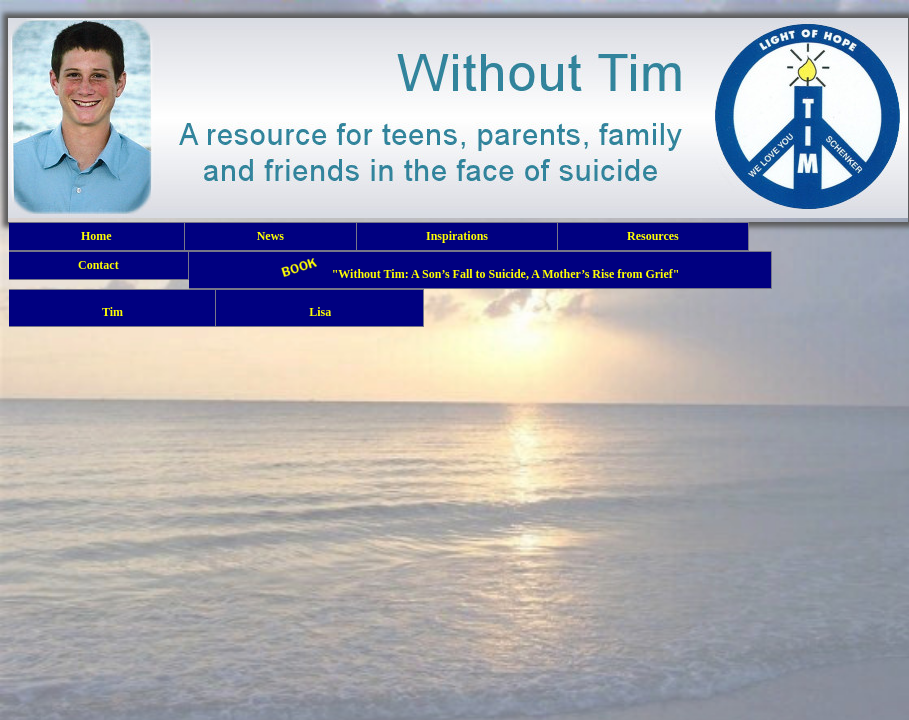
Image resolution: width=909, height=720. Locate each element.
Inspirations (457, 236)
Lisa (319, 307)
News (270, 236)
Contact (98, 265)
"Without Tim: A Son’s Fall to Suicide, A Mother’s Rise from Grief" (480, 269)
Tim (112, 307)
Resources (653, 236)
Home (96, 236)
